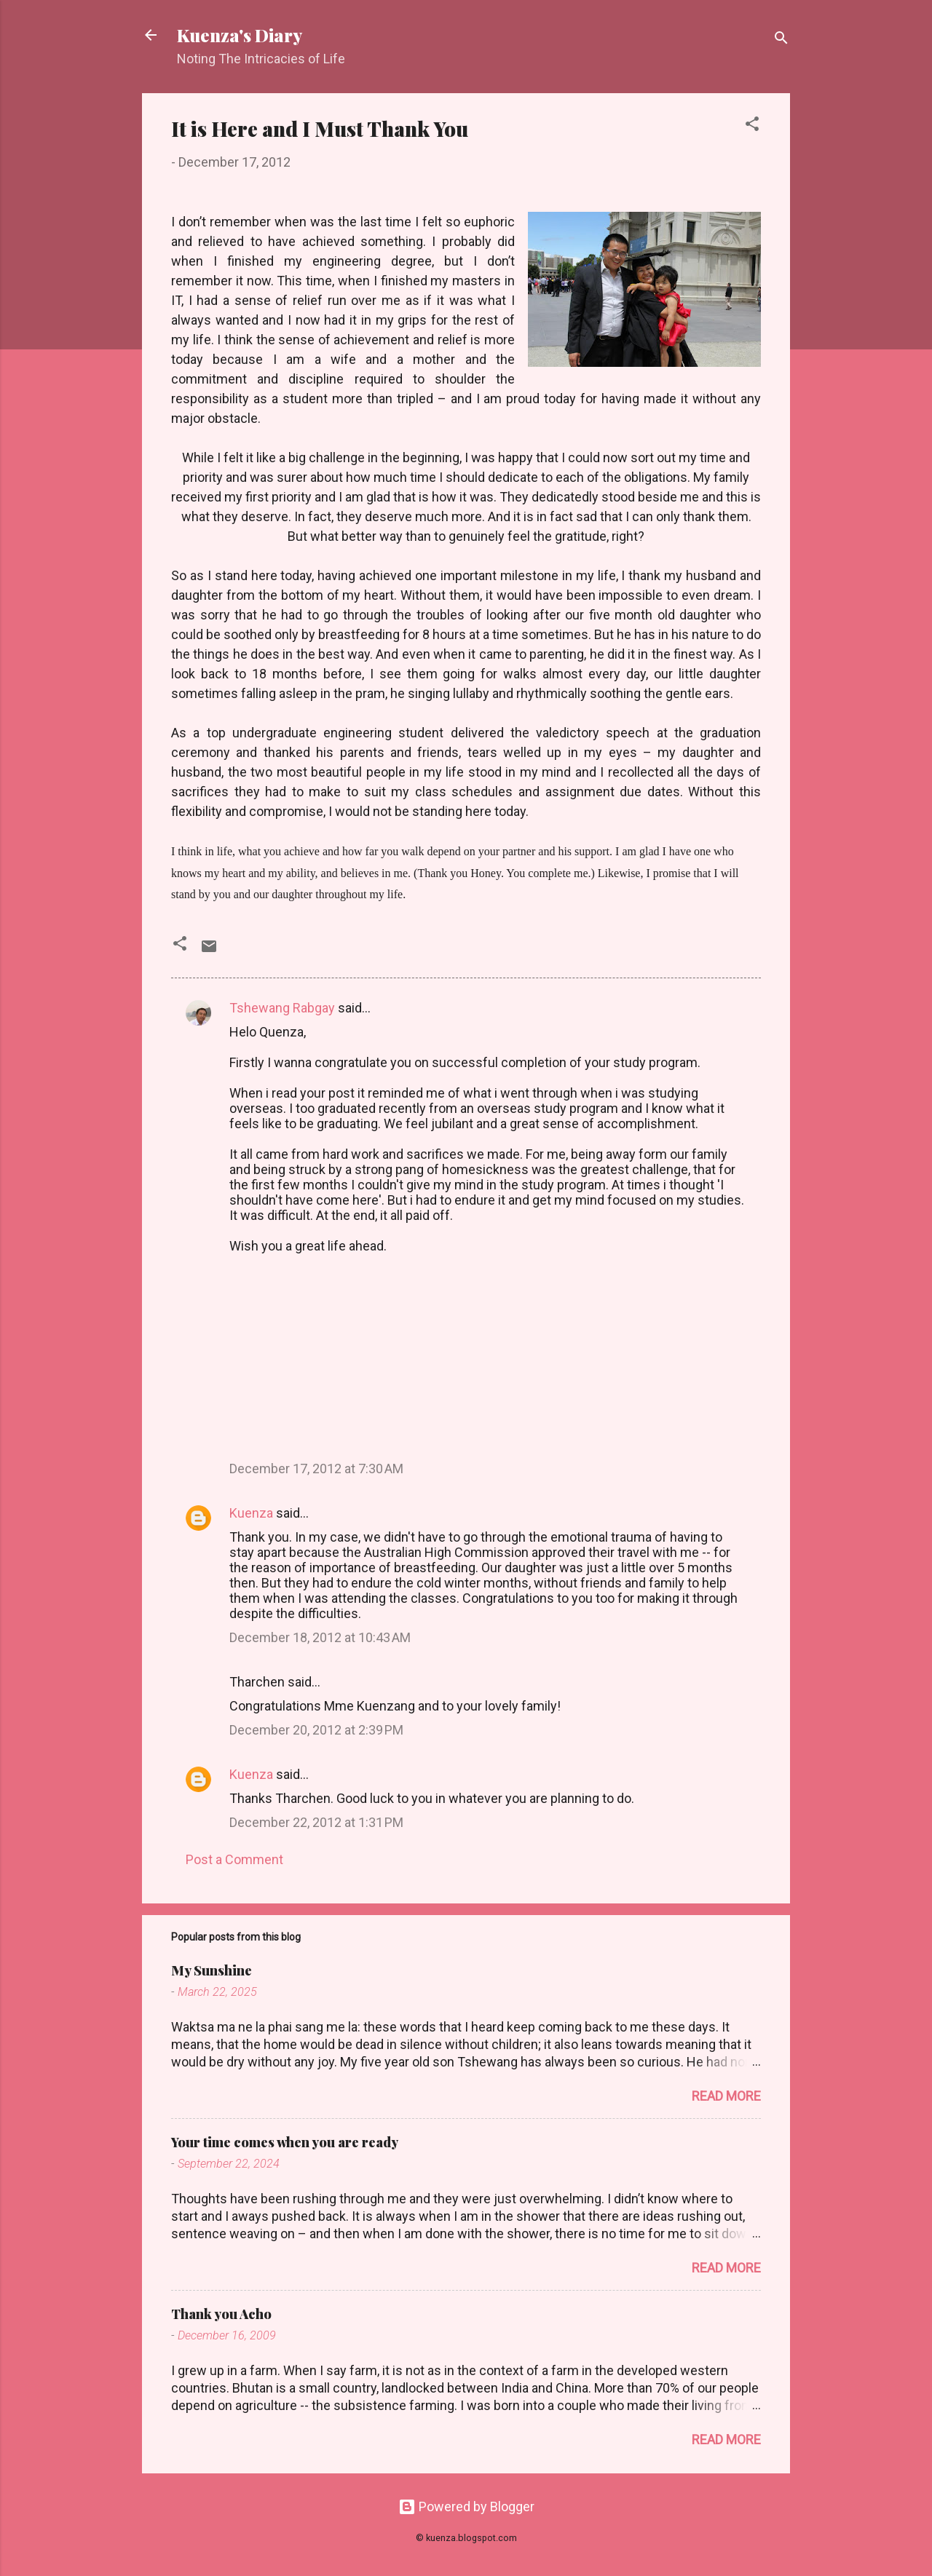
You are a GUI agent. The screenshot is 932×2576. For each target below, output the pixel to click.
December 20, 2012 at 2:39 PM (316, 1729)
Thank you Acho (221, 2314)
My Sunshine (211, 1970)
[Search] (781, 39)
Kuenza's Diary (239, 35)
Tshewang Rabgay (282, 1007)
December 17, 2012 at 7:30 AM (316, 1468)
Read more (726, 2096)
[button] (752, 126)
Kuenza (251, 1513)
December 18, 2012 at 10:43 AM (320, 1637)
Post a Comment (234, 1859)
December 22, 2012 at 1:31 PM (316, 1822)
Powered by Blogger (466, 2506)
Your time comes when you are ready (284, 2142)
